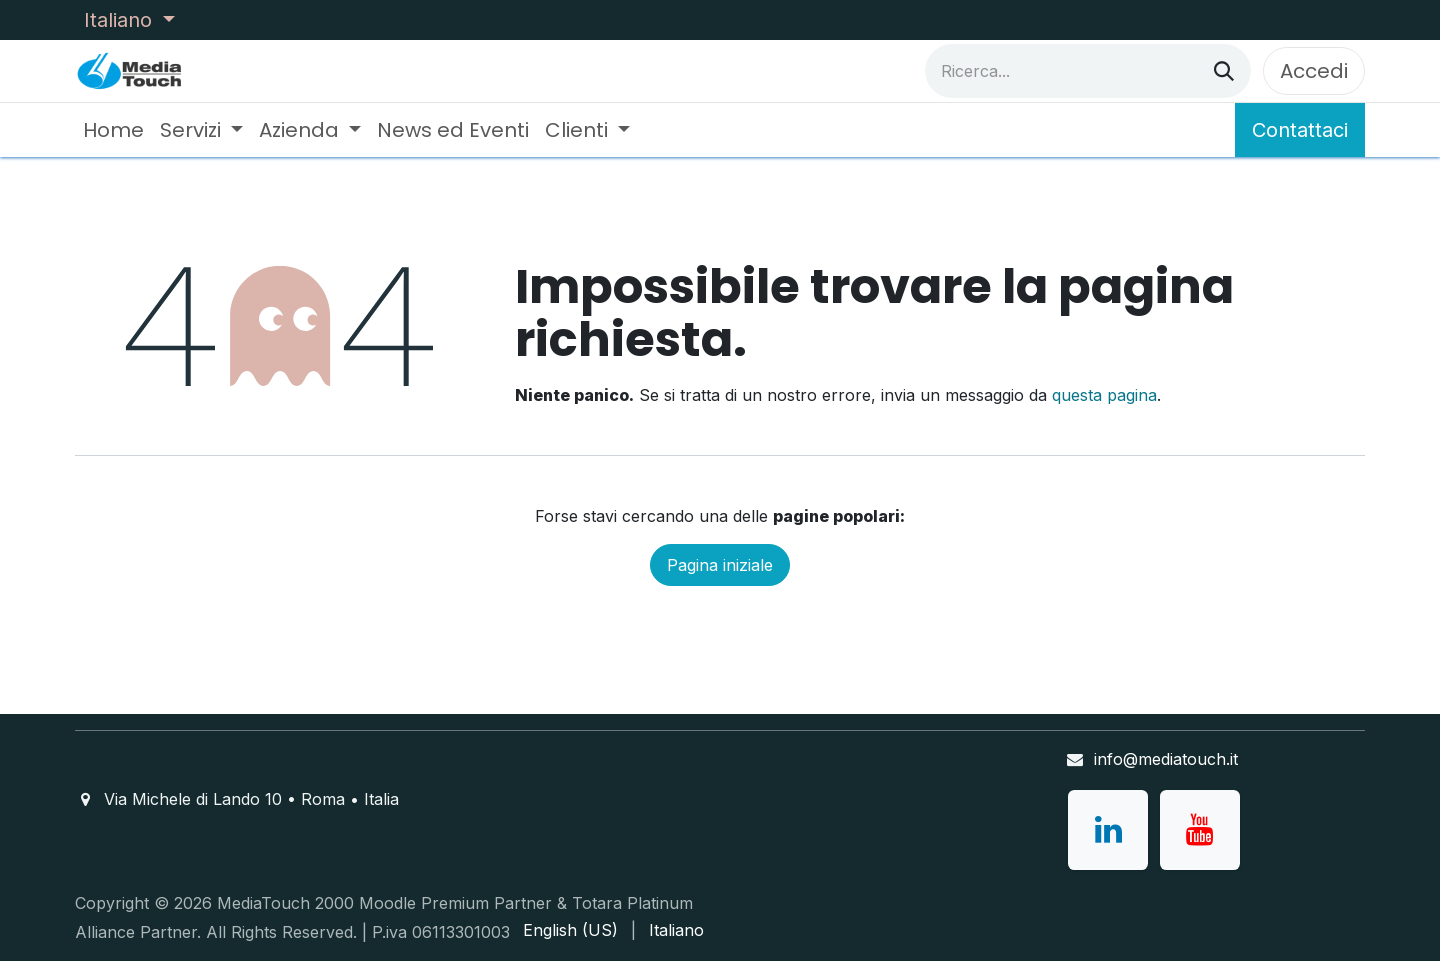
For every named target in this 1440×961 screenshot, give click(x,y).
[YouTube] (1200, 830)
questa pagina (1104, 395)
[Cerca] (1224, 71)
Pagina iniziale (720, 565)
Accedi (1314, 71)
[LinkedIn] (1108, 830)
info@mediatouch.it (1166, 759)
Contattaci (1300, 130)
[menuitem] (113, 130)
